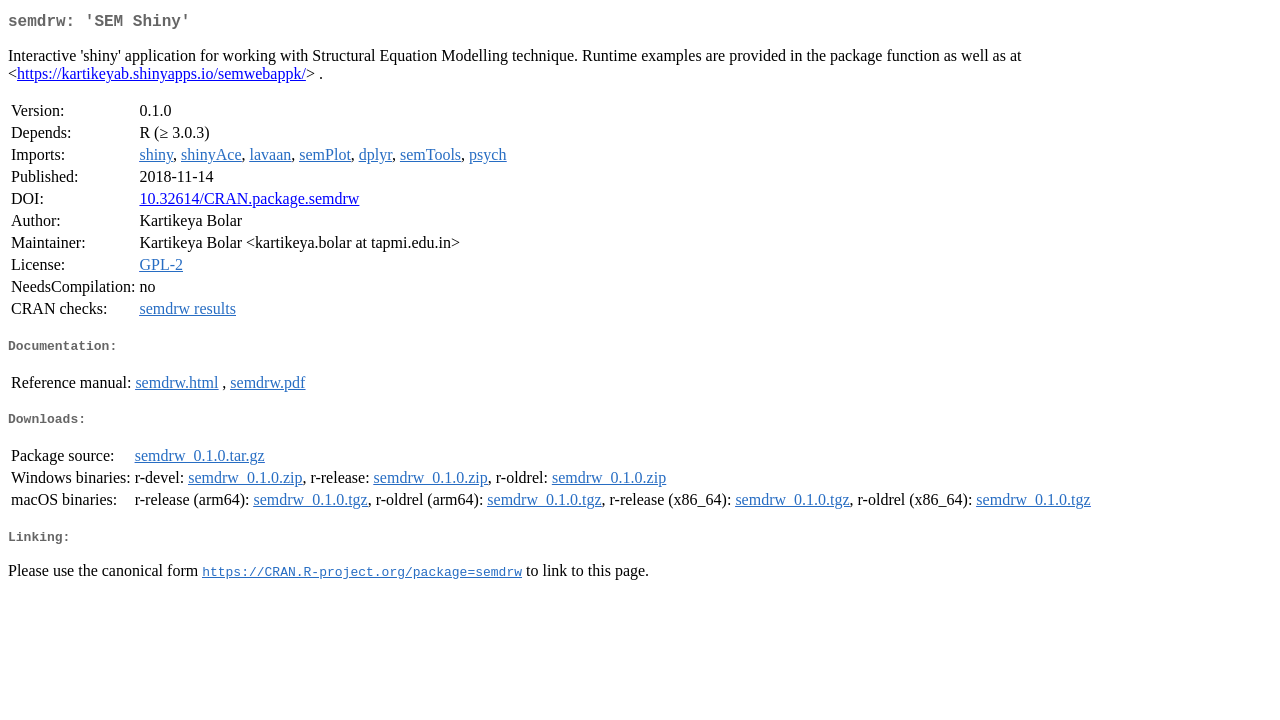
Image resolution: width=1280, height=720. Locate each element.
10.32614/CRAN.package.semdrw (249, 202)
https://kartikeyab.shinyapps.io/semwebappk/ (161, 77)
